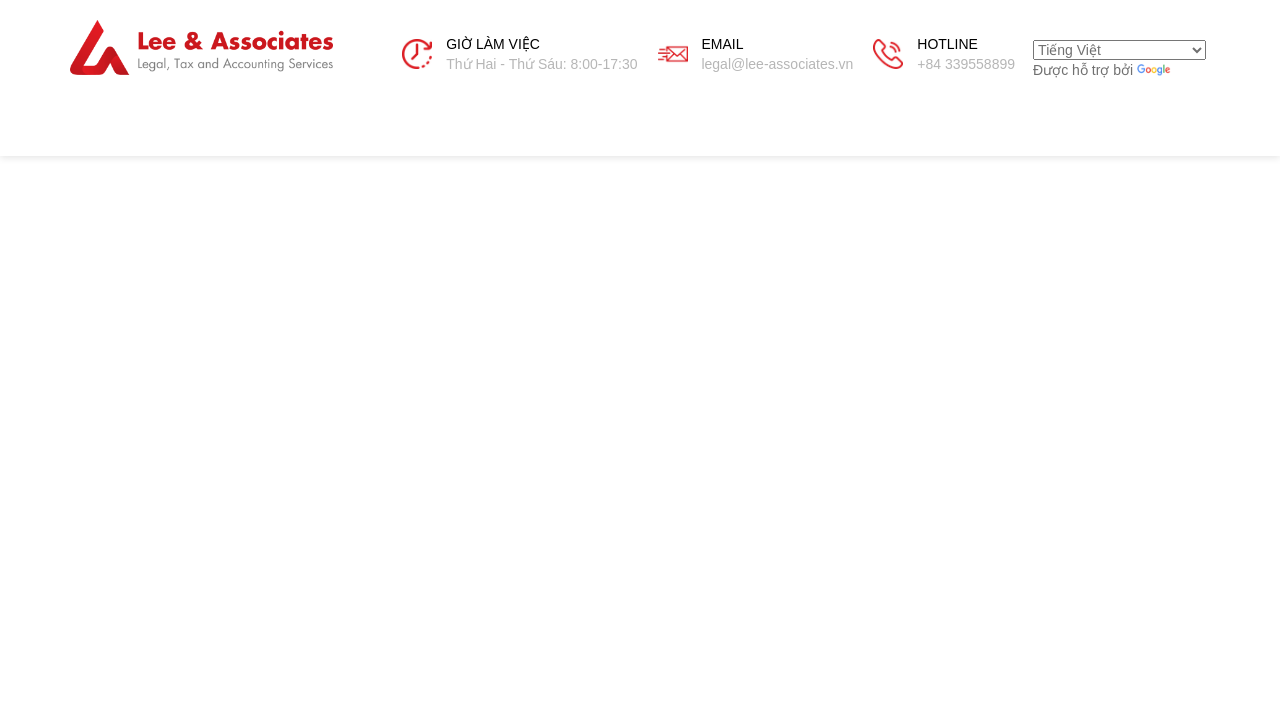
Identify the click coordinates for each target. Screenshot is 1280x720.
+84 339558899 (966, 64)
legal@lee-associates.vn (777, 64)
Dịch (1170, 70)
